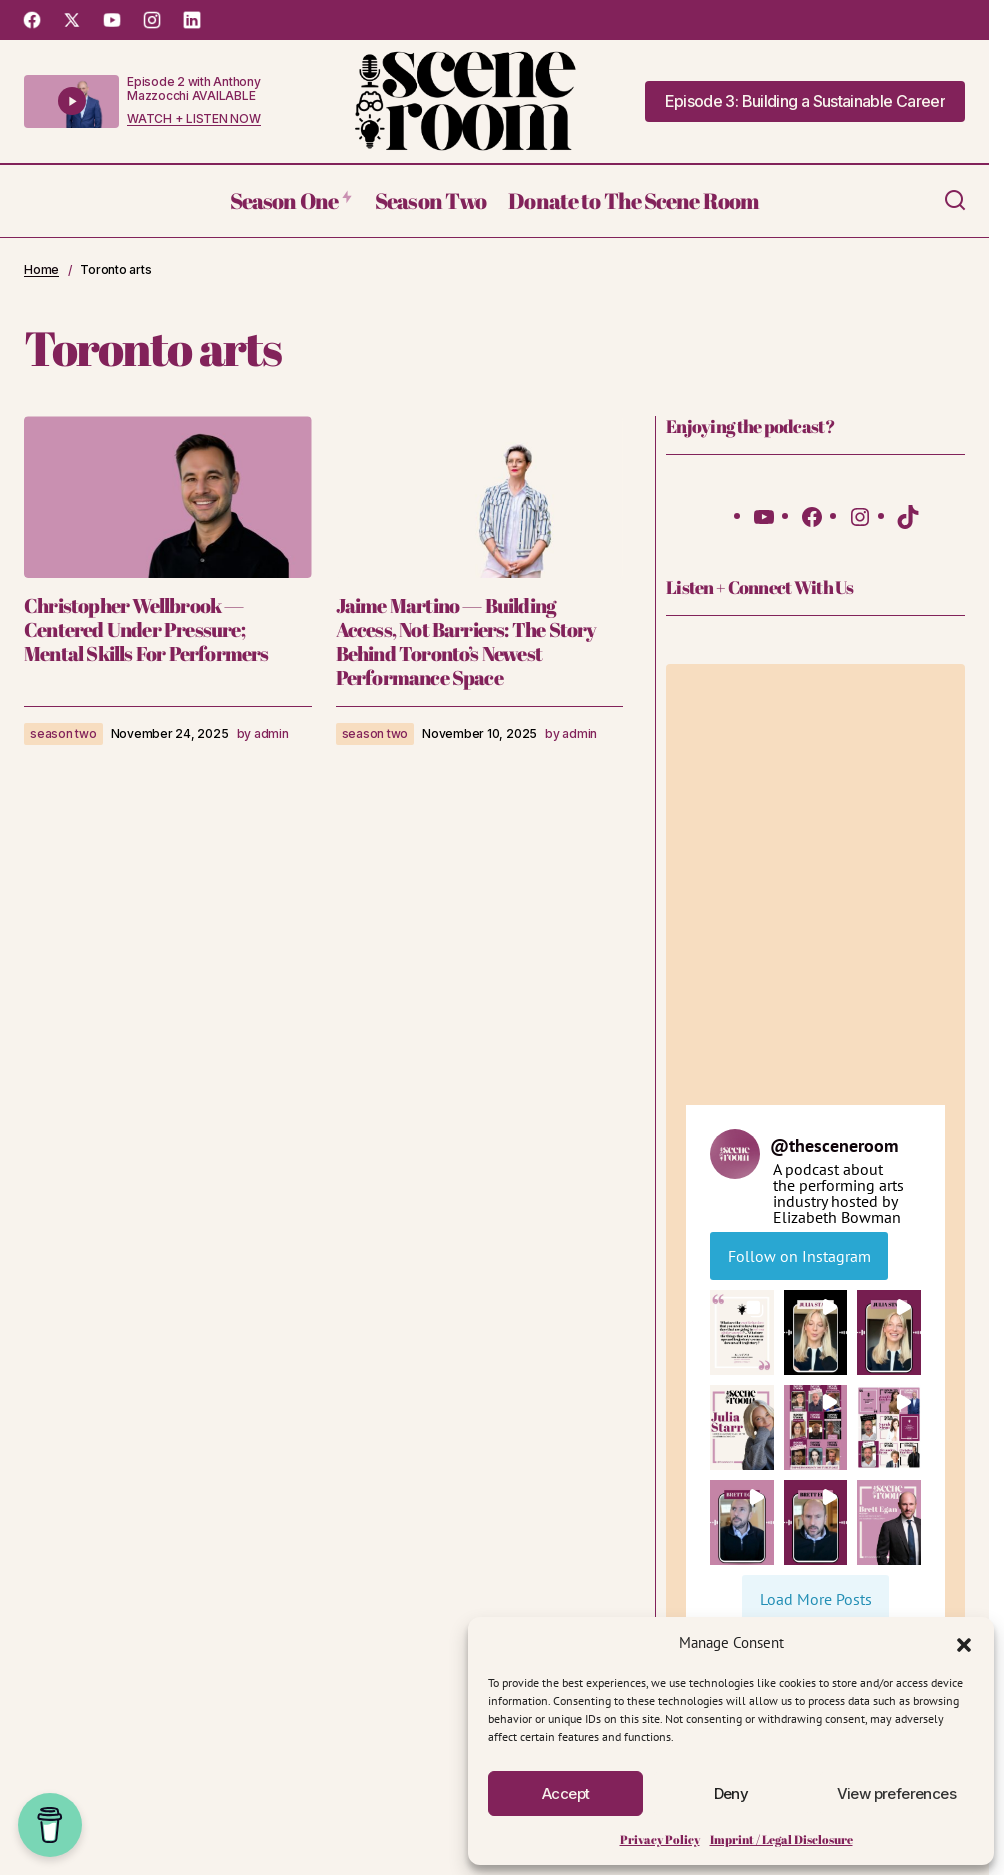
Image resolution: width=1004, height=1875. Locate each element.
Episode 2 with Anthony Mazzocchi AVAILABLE (194, 88)
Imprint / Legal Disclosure (781, 1839)
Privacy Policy (660, 1839)
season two (63, 733)
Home (41, 269)
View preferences (896, 1793)
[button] (964, 1643)
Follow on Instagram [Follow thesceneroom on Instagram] (799, 1256)
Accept (565, 1793)
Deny (731, 1793)
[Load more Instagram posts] (815, 1599)
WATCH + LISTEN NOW (194, 119)
